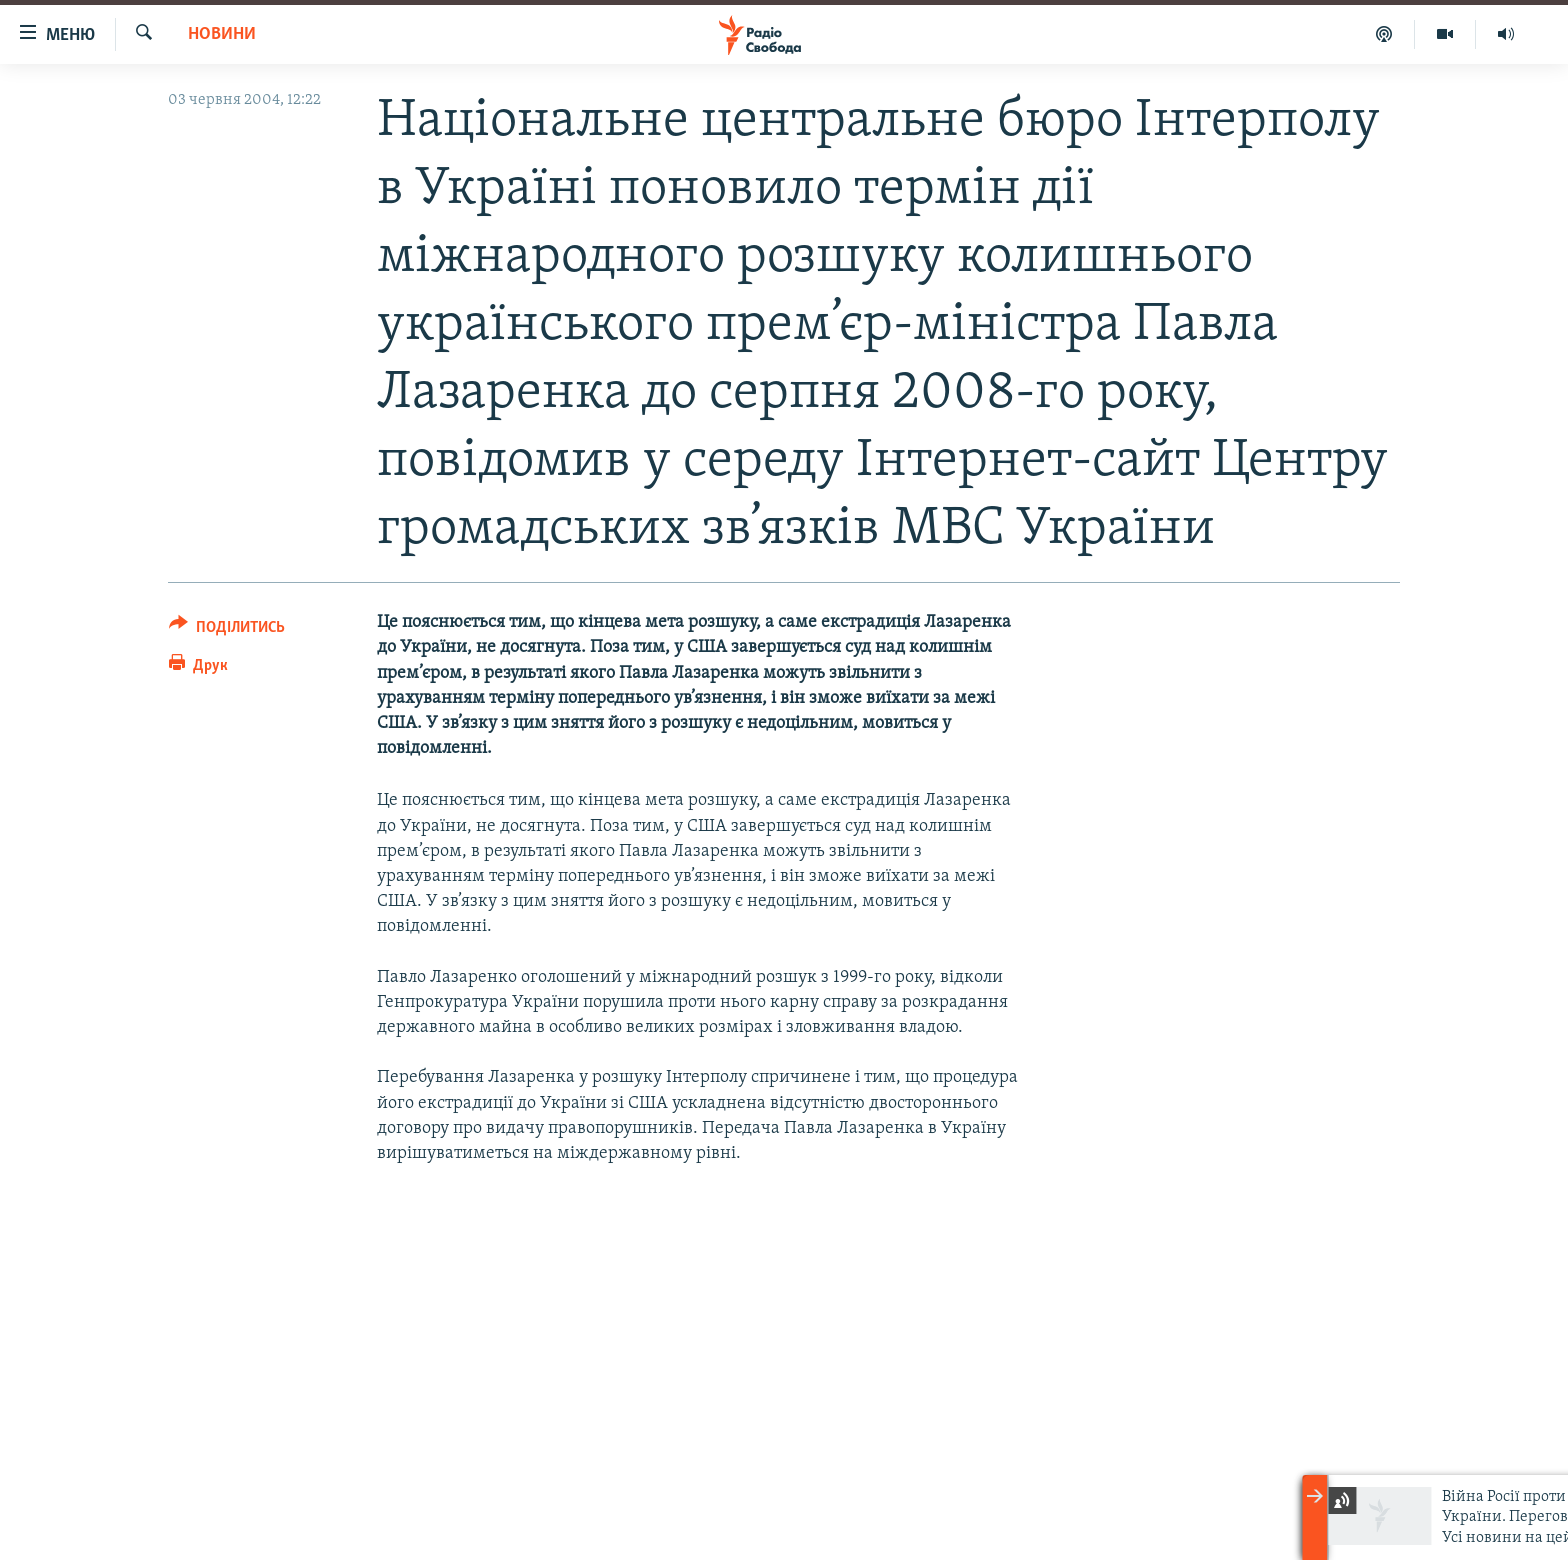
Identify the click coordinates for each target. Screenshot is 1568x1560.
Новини (222, 34)
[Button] (227, 630)
